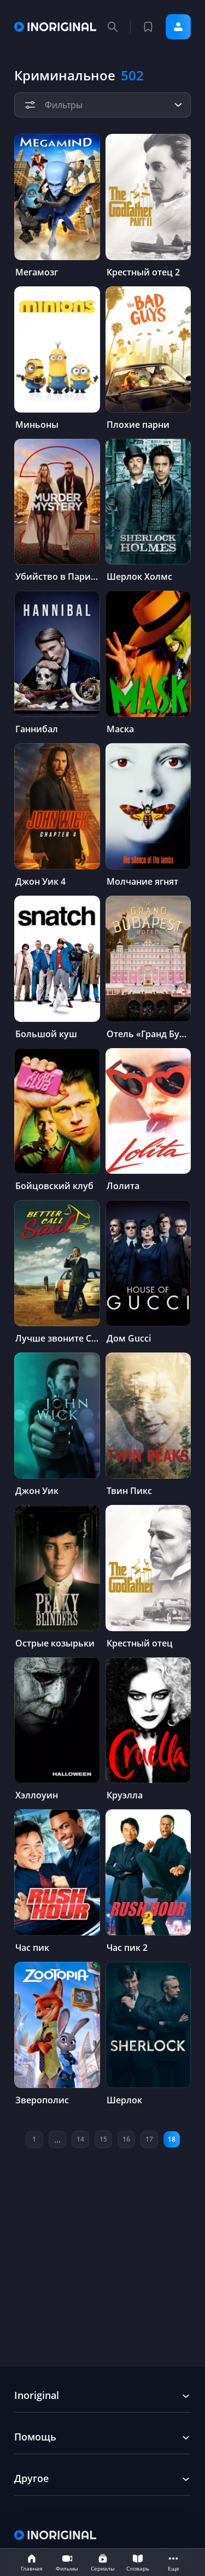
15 (103, 2139)
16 (126, 2139)
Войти (178, 26)
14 (80, 2139)
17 (149, 2139)
